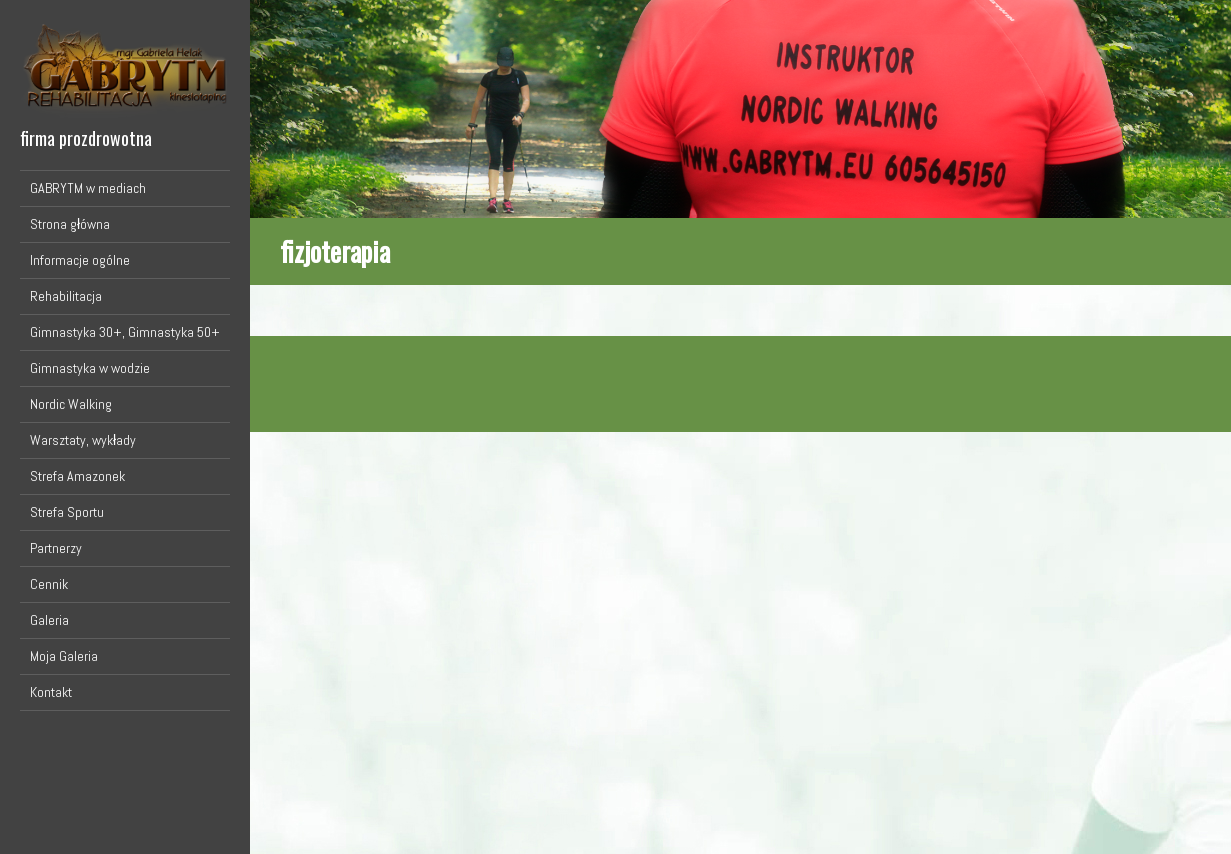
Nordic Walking (71, 404)
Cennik (49, 584)
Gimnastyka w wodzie (90, 368)
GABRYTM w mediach (88, 188)
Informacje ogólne (80, 260)
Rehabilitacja (66, 296)
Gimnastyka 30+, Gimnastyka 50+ (125, 332)
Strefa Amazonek (77, 476)
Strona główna (70, 224)
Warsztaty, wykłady (83, 440)
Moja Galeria (64, 656)
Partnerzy (56, 548)
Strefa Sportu (67, 512)
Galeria (49, 620)
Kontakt (51, 692)
